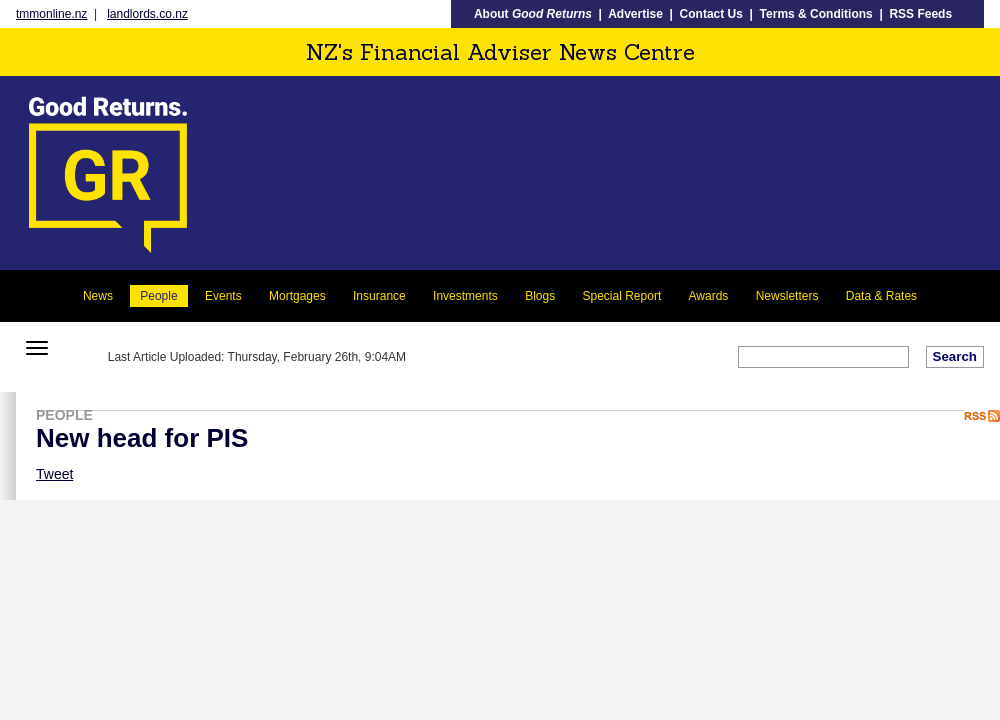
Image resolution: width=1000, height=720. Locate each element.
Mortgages (297, 296)
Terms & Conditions (816, 14)
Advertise (635, 14)
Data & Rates (881, 296)
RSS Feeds (920, 14)
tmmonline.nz (51, 14)
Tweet (54, 474)
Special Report (622, 296)
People (158, 296)
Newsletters (787, 296)
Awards (709, 296)
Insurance (379, 296)
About (533, 14)
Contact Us (711, 14)
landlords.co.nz (147, 14)
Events (223, 296)
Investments (465, 296)
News (98, 296)
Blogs (540, 296)
